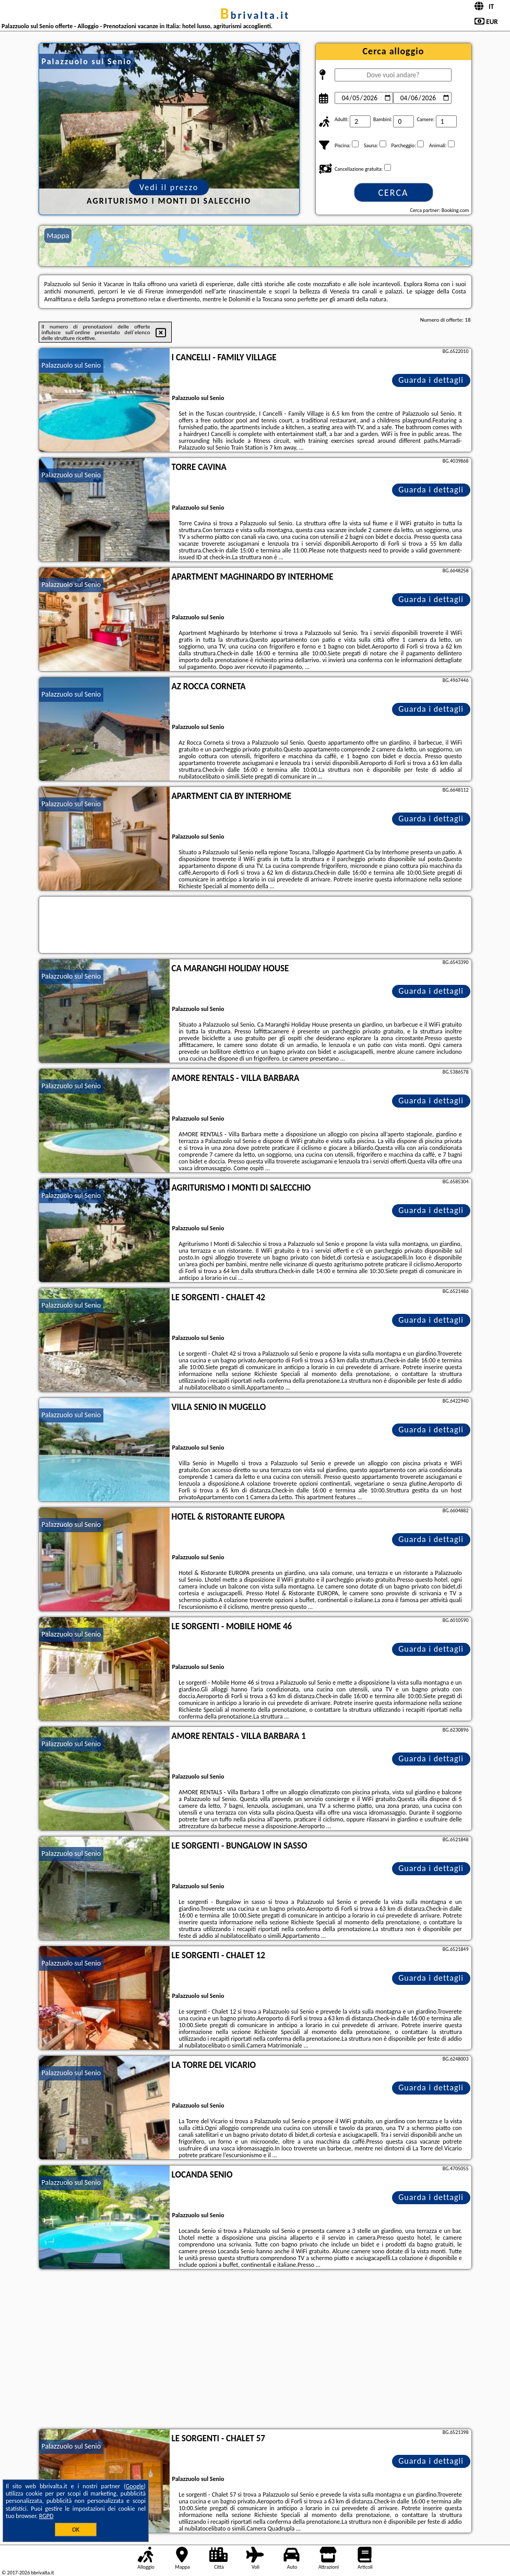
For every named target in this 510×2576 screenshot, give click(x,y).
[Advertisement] (255, 2350)
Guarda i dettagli (431, 380)
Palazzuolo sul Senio (71, 365)
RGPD (46, 2516)
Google (135, 2486)
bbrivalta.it (255, 15)
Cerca (393, 192)
